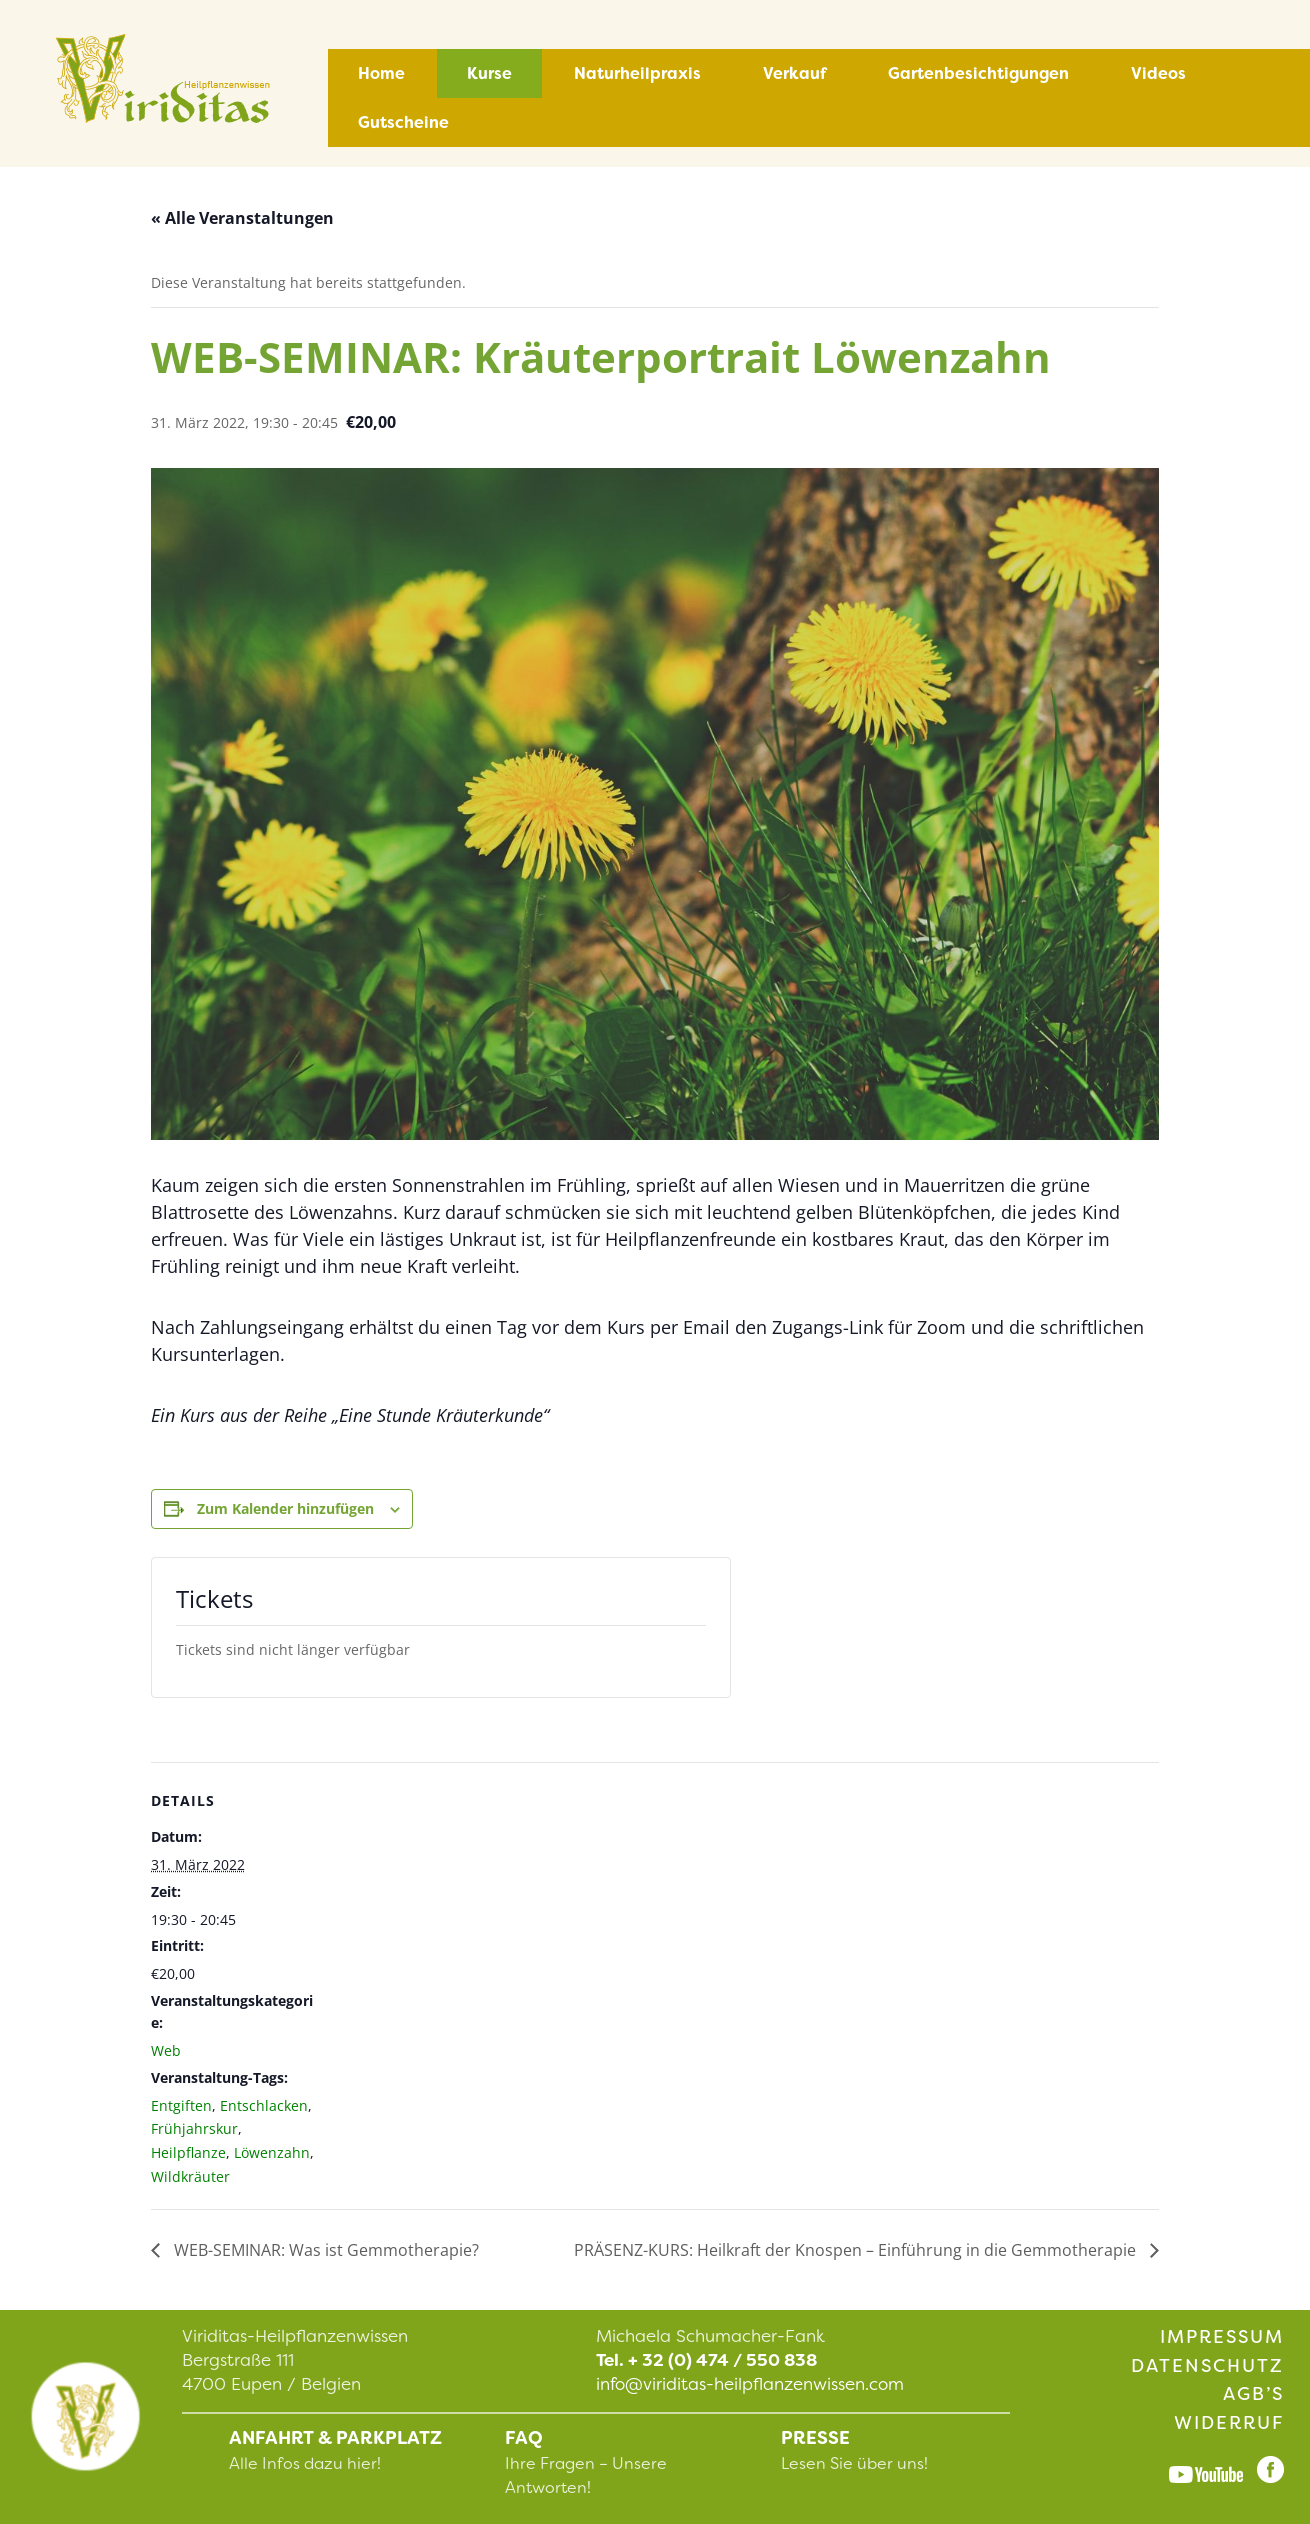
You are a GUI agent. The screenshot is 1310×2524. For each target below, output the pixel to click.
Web (166, 2050)
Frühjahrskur (194, 2128)
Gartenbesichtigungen (978, 73)
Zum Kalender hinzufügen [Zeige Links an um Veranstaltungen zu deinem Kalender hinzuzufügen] (285, 1508)
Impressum (1222, 2337)
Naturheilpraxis (637, 73)
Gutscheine (403, 122)
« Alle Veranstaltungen (242, 218)
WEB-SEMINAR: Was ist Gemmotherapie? (324, 2250)
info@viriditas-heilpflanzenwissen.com (750, 2384)
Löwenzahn (272, 2152)
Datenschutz (1207, 2366)
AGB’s (1253, 2394)
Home (381, 73)
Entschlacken (264, 2105)
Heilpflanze (188, 2152)
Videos (1158, 73)
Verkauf (794, 73)
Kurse (489, 73)
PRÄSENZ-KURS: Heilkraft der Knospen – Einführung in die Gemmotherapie (857, 2250)
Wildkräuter (190, 2176)
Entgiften (181, 2105)
